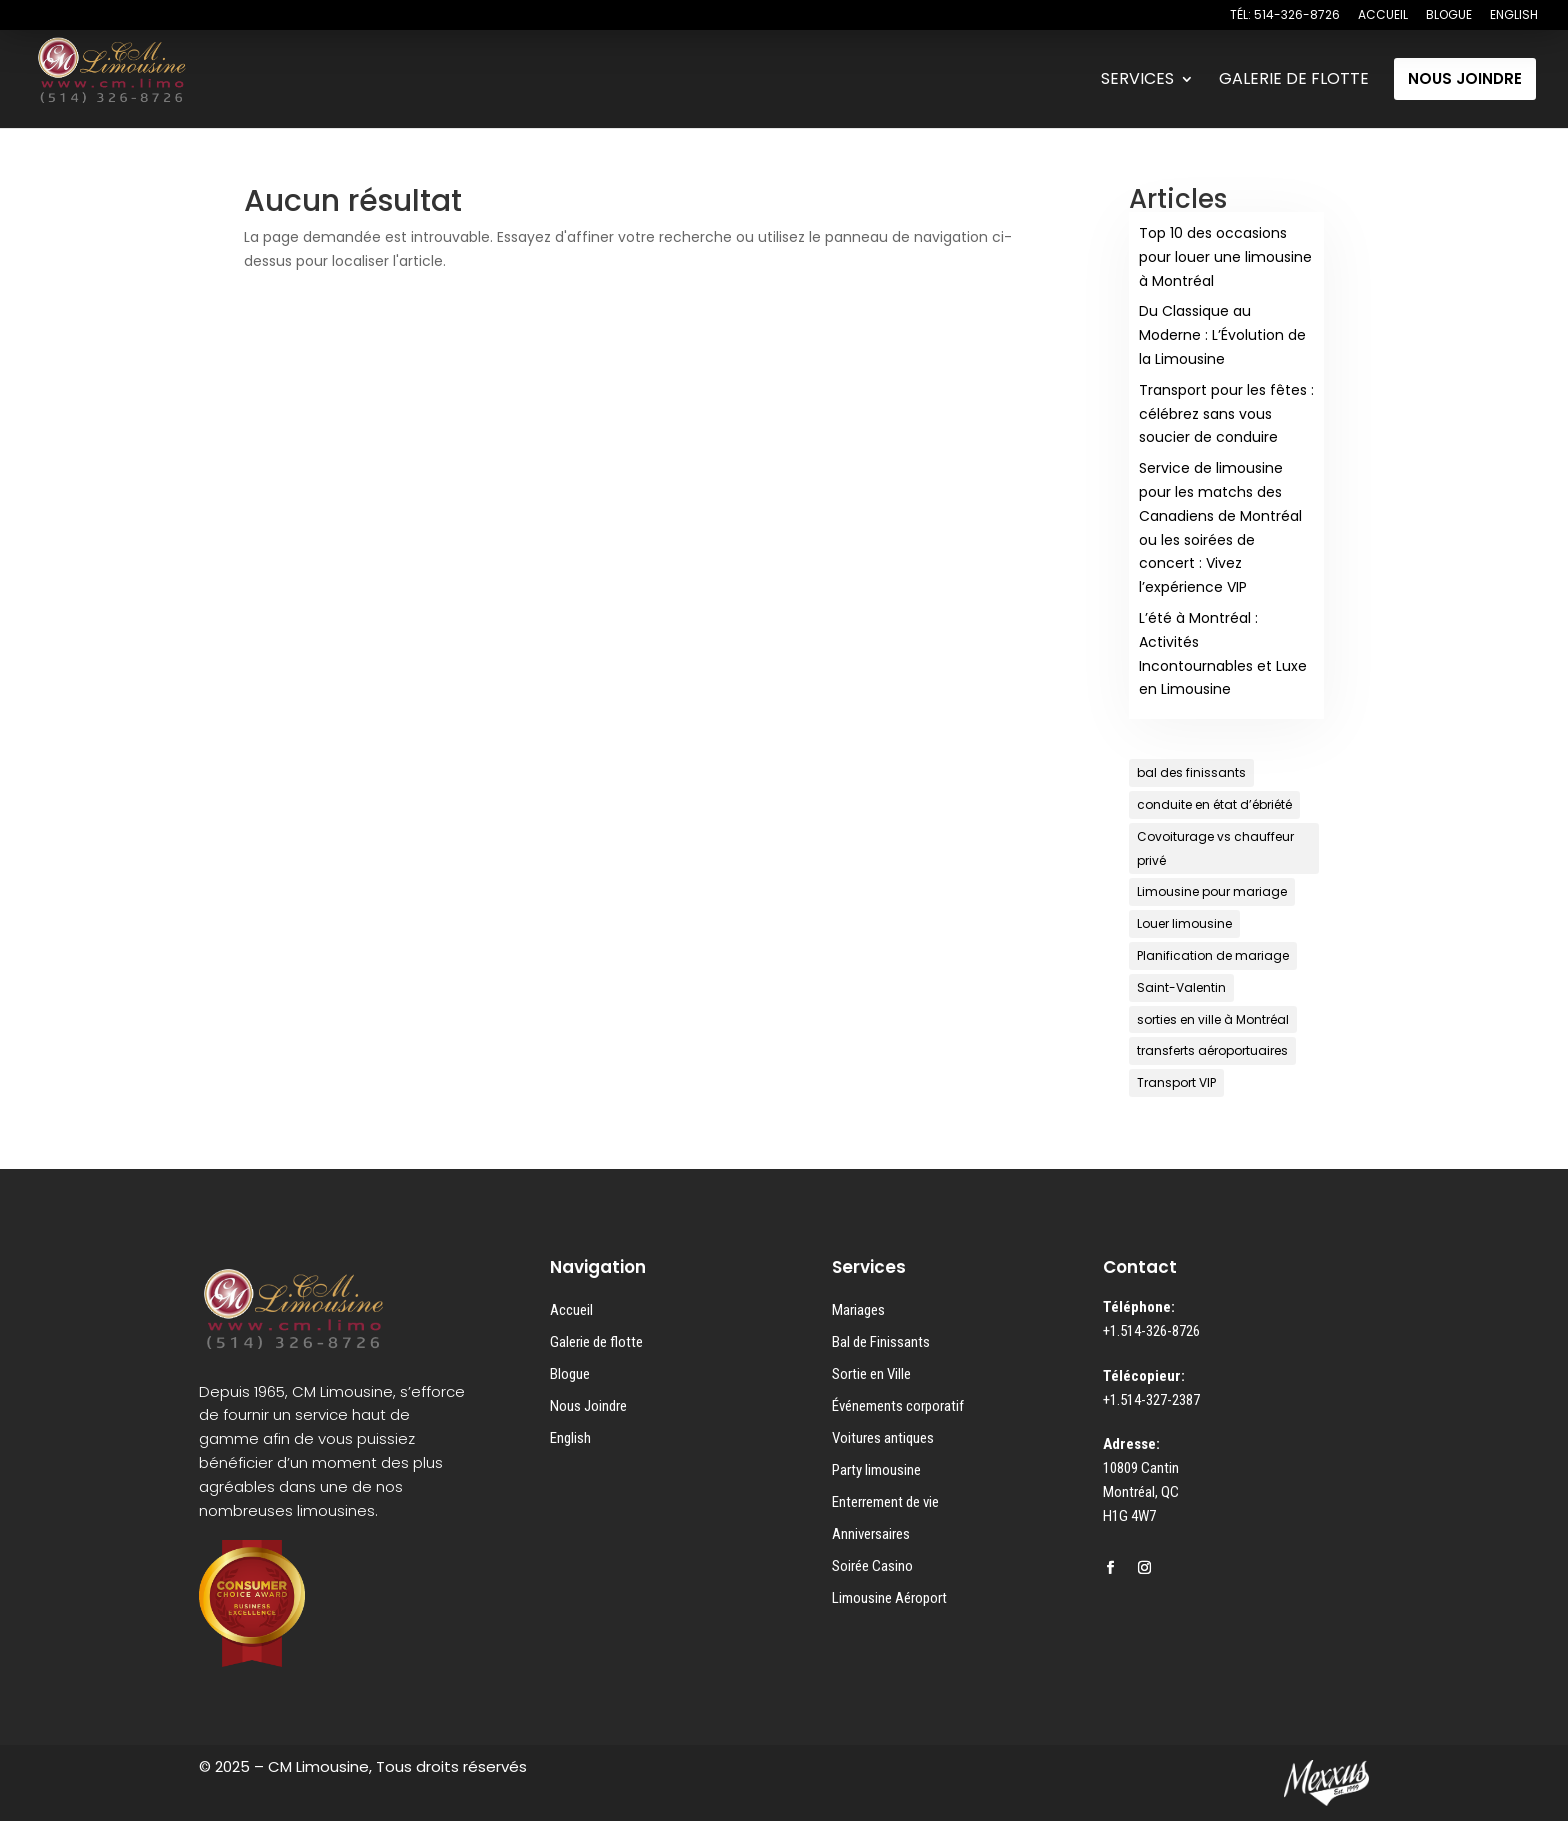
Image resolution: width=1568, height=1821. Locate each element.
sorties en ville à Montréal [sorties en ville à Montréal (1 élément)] (1213, 1019)
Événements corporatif (898, 1406)
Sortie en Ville (871, 1374)
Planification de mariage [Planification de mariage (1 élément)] (1213, 955)
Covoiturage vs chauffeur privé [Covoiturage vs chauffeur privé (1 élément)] (1215, 848)
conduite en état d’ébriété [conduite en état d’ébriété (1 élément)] (1214, 804)
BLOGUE (1449, 16)
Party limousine (876, 1470)
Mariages (858, 1310)
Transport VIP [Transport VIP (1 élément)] (1176, 1082)
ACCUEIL (1383, 16)
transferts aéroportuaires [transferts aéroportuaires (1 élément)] (1212, 1050)
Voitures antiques (883, 1438)
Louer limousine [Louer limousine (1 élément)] (1184, 923)
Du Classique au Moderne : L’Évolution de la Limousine (1222, 335)
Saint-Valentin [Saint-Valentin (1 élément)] (1181, 987)
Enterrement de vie (885, 1502)
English (570, 1438)
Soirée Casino (872, 1566)
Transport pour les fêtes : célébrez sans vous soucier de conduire (1226, 414)
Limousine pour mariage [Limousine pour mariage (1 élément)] (1212, 891)
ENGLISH (1514, 16)
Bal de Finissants (881, 1342)
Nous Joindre (588, 1406)
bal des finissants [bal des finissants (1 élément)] (1191, 772)
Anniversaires (871, 1534)
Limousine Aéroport (889, 1598)
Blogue (570, 1374)
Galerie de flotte (596, 1342)
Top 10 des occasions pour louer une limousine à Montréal (1225, 257)
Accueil (571, 1310)
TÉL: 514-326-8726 (1285, 16)
